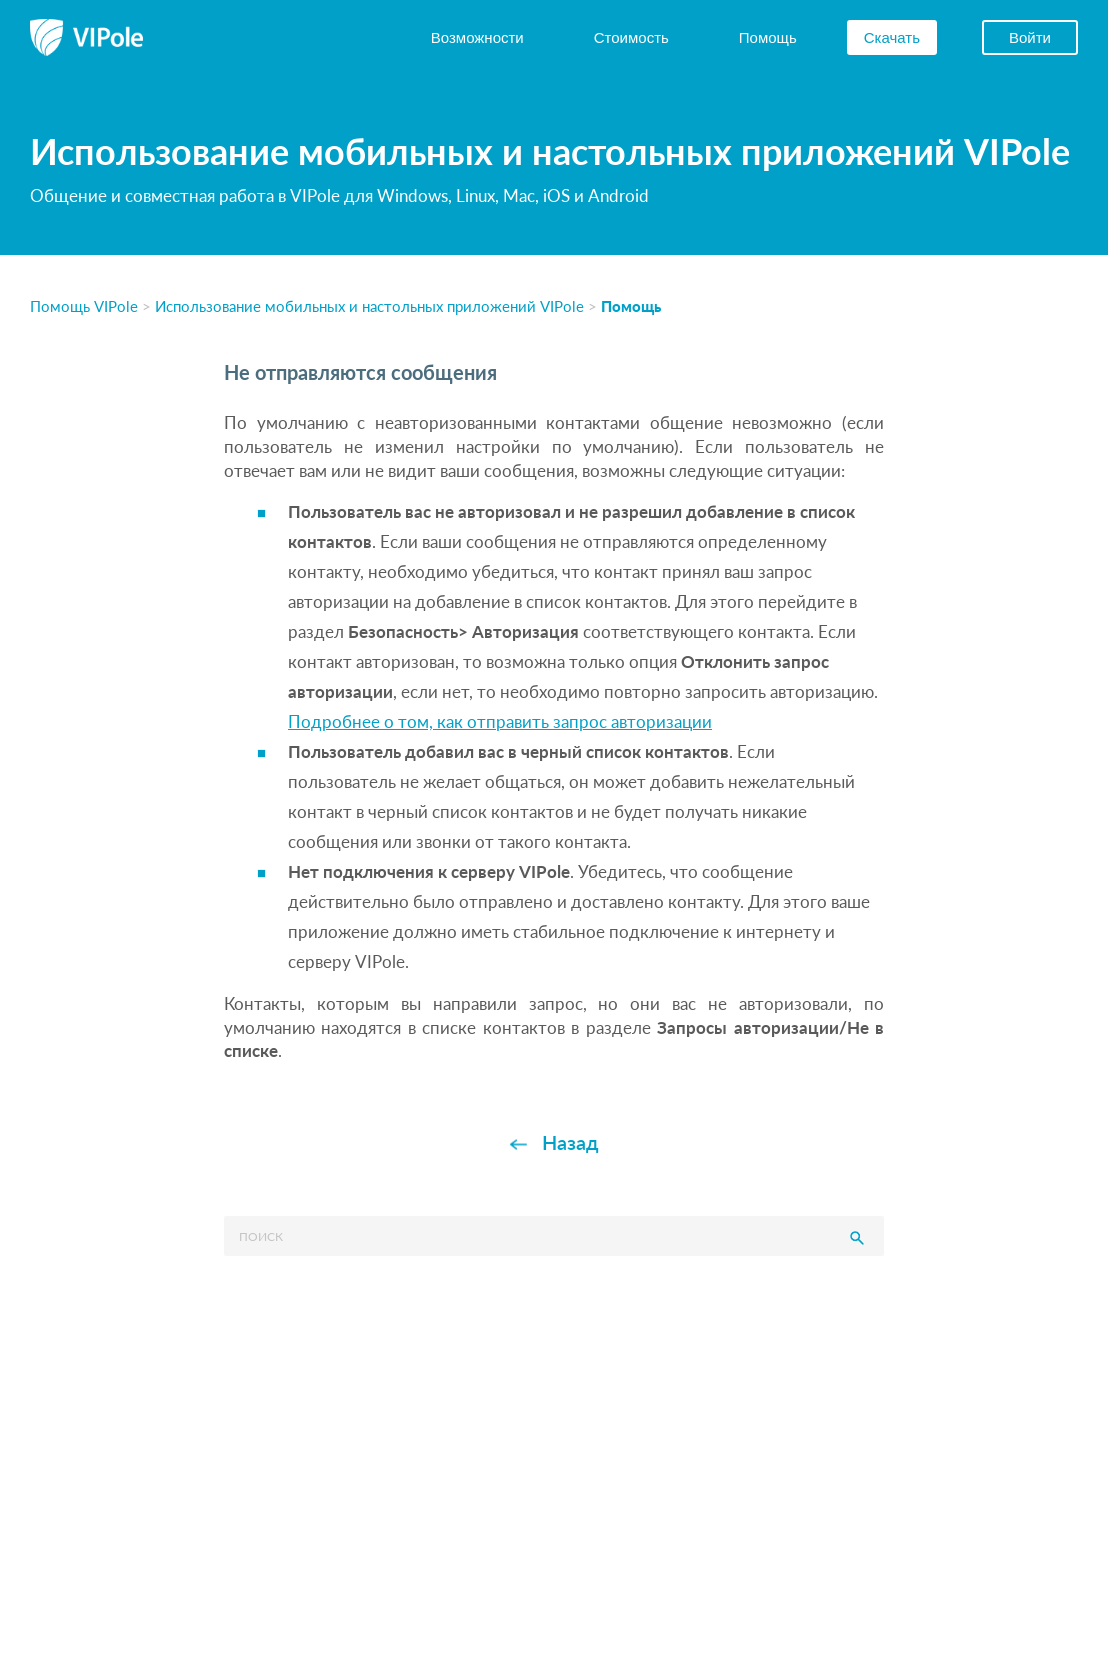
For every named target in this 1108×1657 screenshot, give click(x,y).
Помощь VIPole (84, 305)
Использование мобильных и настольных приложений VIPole (369, 305)
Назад (570, 1142)
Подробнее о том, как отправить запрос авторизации (500, 721)
